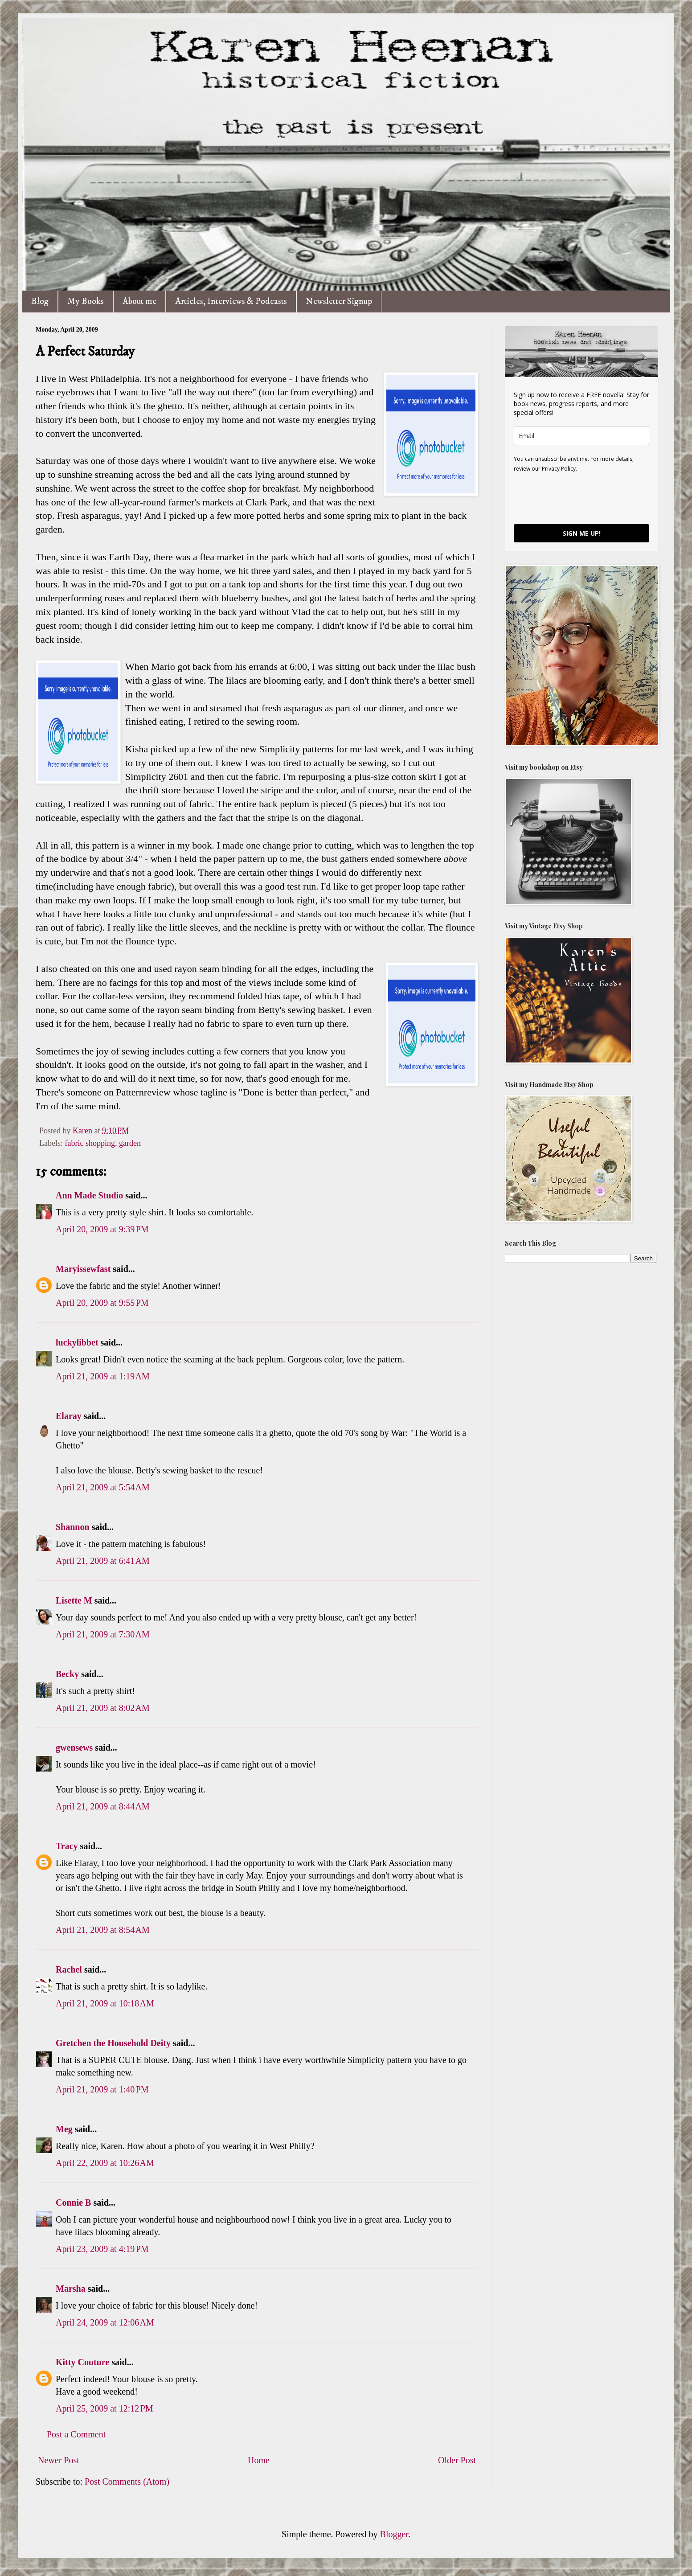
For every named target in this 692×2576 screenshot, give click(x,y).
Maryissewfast (83, 1269)
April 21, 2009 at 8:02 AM (103, 1708)
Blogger (394, 2534)
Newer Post (58, 2460)
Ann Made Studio (89, 1195)
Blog (40, 301)
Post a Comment (76, 2434)
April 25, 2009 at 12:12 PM (104, 2408)
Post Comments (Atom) (127, 2481)
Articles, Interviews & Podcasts (231, 301)
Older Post (457, 2460)
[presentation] (581, 497)
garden (130, 1143)
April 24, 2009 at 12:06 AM (105, 2322)
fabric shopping (90, 1143)
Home (259, 2460)
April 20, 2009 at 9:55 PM (102, 1303)
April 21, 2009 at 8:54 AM (103, 1930)
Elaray (69, 1416)
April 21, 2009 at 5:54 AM (103, 1487)
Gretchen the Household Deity (113, 2043)
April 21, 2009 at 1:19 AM (103, 1376)
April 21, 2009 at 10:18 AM (105, 2003)
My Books (85, 301)
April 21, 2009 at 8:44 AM (103, 1806)
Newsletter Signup (339, 301)
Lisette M (74, 1600)
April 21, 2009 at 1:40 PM (102, 2089)
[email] (581, 435)
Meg (64, 2129)
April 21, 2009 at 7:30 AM (103, 1634)
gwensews (74, 1747)
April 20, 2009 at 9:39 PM (102, 1229)
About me (139, 301)
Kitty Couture (82, 2362)
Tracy (67, 1846)
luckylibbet (77, 1342)
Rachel (69, 1969)
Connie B (73, 2202)
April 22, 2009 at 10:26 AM (105, 2163)
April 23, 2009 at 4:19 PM (102, 2249)
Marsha (71, 2288)
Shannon (73, 1527)
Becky (67, 1674)
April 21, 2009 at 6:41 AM (103, 1561)
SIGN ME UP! (582, 533)
